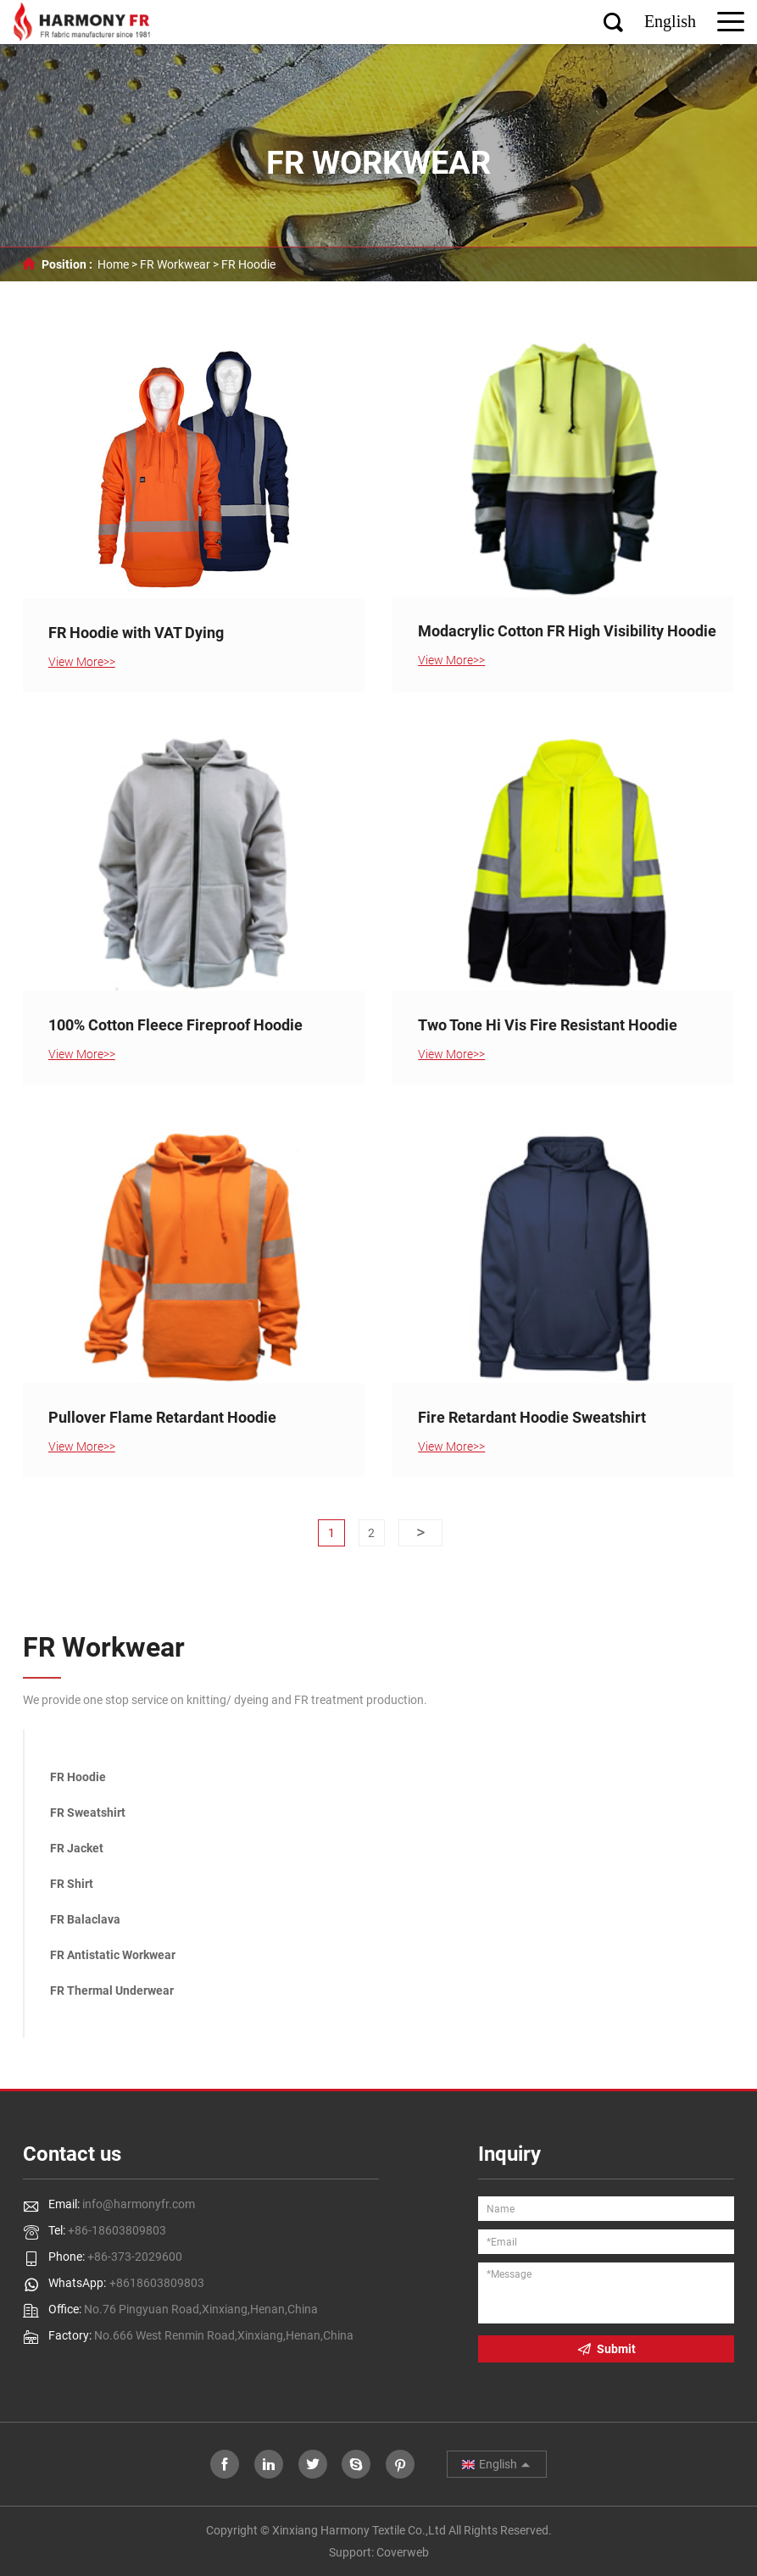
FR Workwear (175, 264)
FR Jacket (76, 1848)
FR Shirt (71, 1883)
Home (113, 264)
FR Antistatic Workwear (112, 1955)
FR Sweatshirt (87, 1812)
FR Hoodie (248, 264)
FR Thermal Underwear (112, 1990)
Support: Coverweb (379, 2552)
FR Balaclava (85, 1919)
